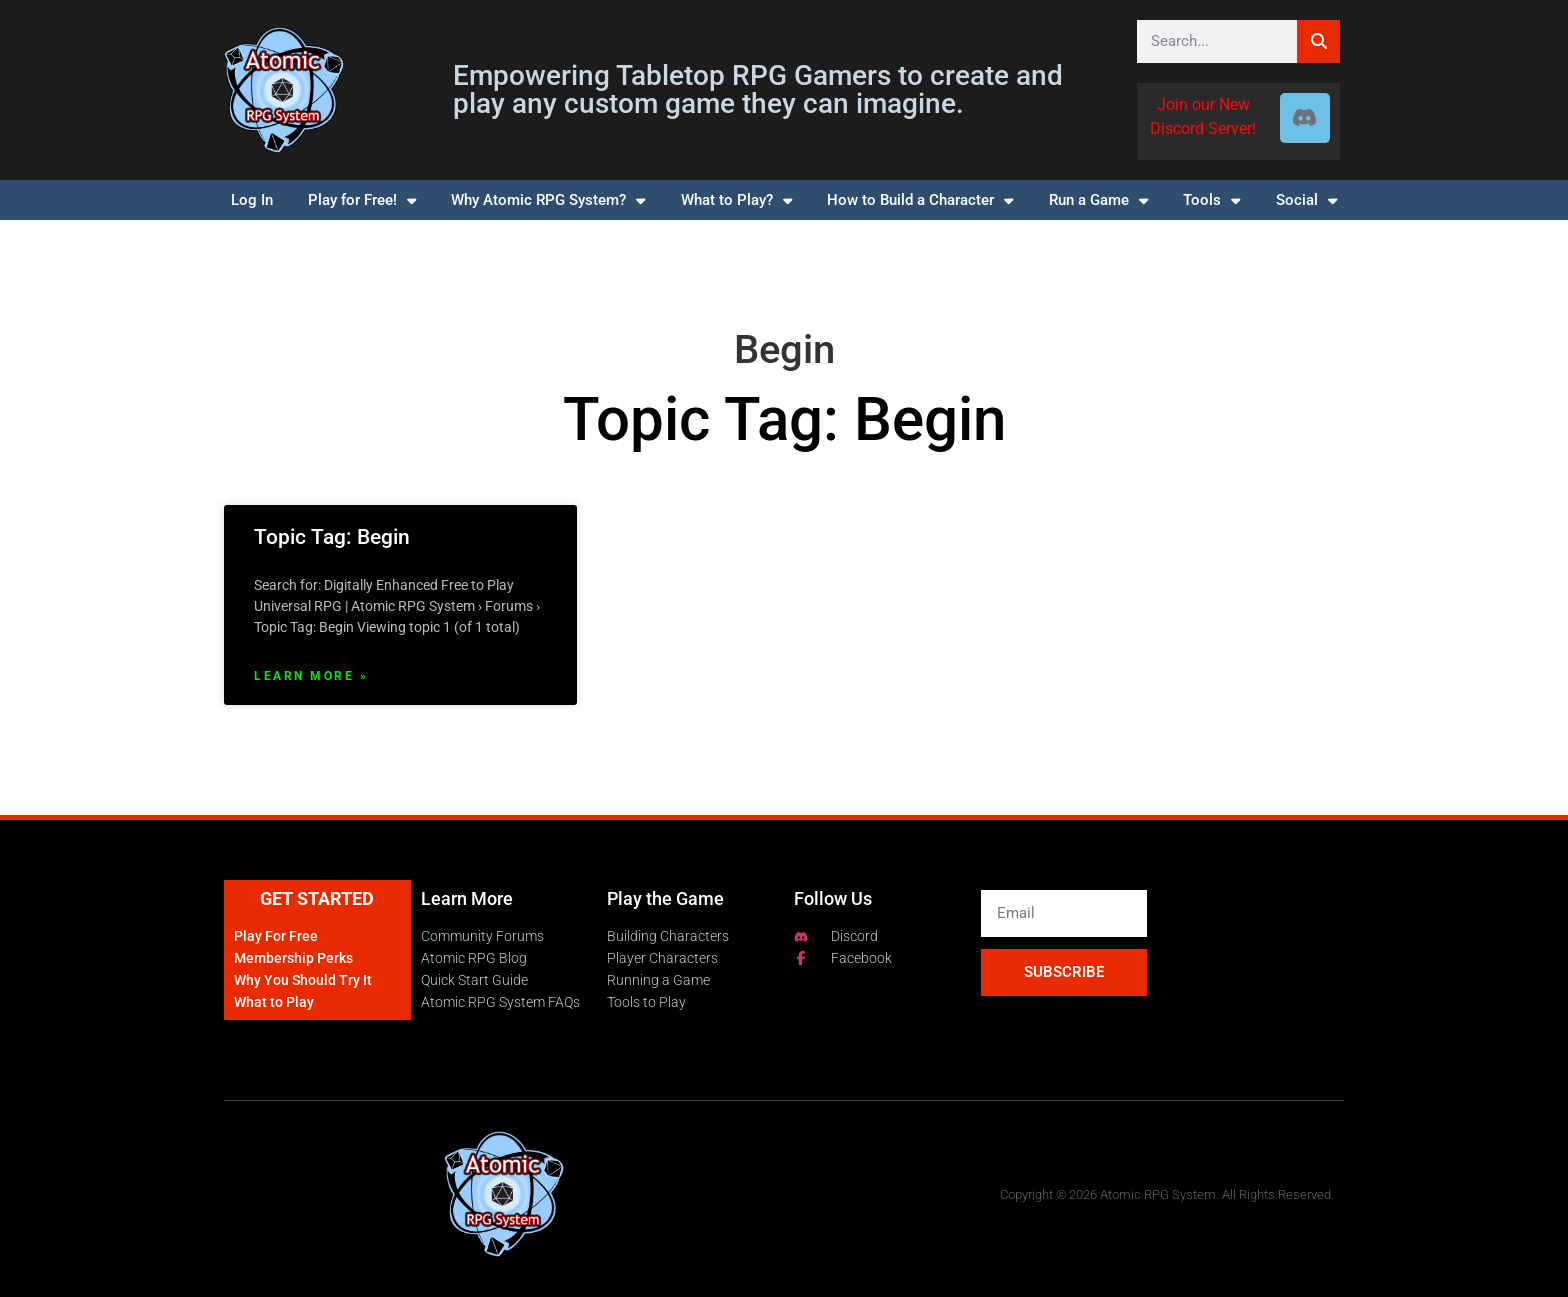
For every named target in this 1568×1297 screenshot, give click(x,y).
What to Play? (736, 200)
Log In (252, 200)
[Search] (1318, 41)
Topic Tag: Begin (332, 537)
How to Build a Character (920, 200)
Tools (1211, 200)
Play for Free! (362, 200)
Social (1306, 200)
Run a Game (1098, 200)
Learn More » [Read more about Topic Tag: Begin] (311, 676)
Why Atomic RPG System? (548, 200)
